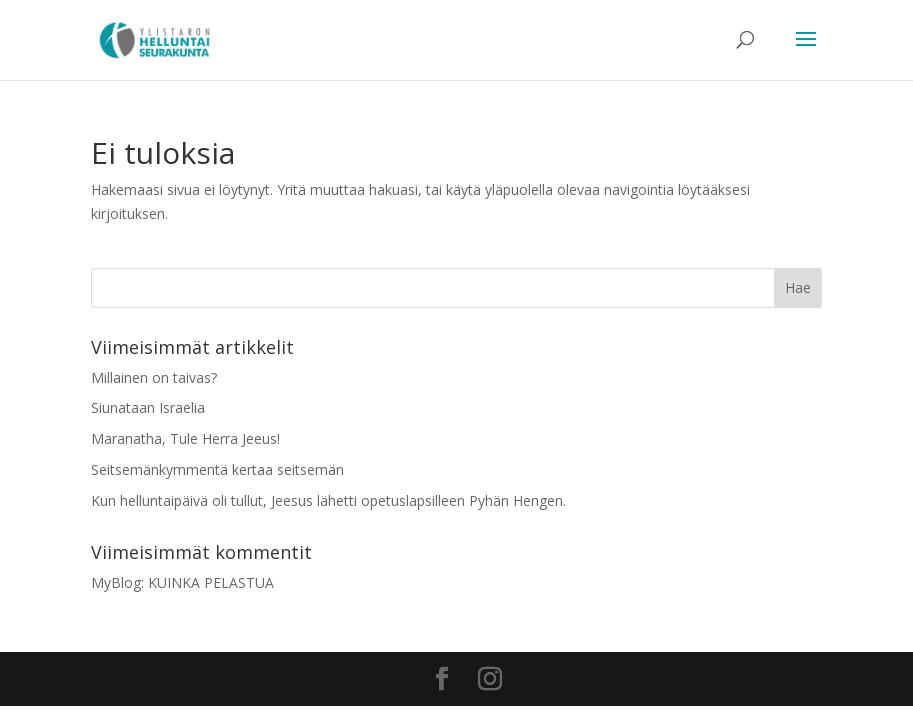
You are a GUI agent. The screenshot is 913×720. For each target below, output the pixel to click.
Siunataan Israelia (148, 407)
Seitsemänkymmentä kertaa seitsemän (217, 469)
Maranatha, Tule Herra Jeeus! (185, 438)
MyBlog (116, 582)
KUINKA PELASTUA (211, 582)
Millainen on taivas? (154, 377)
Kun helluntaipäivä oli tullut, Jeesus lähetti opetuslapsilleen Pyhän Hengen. (328, 500)
